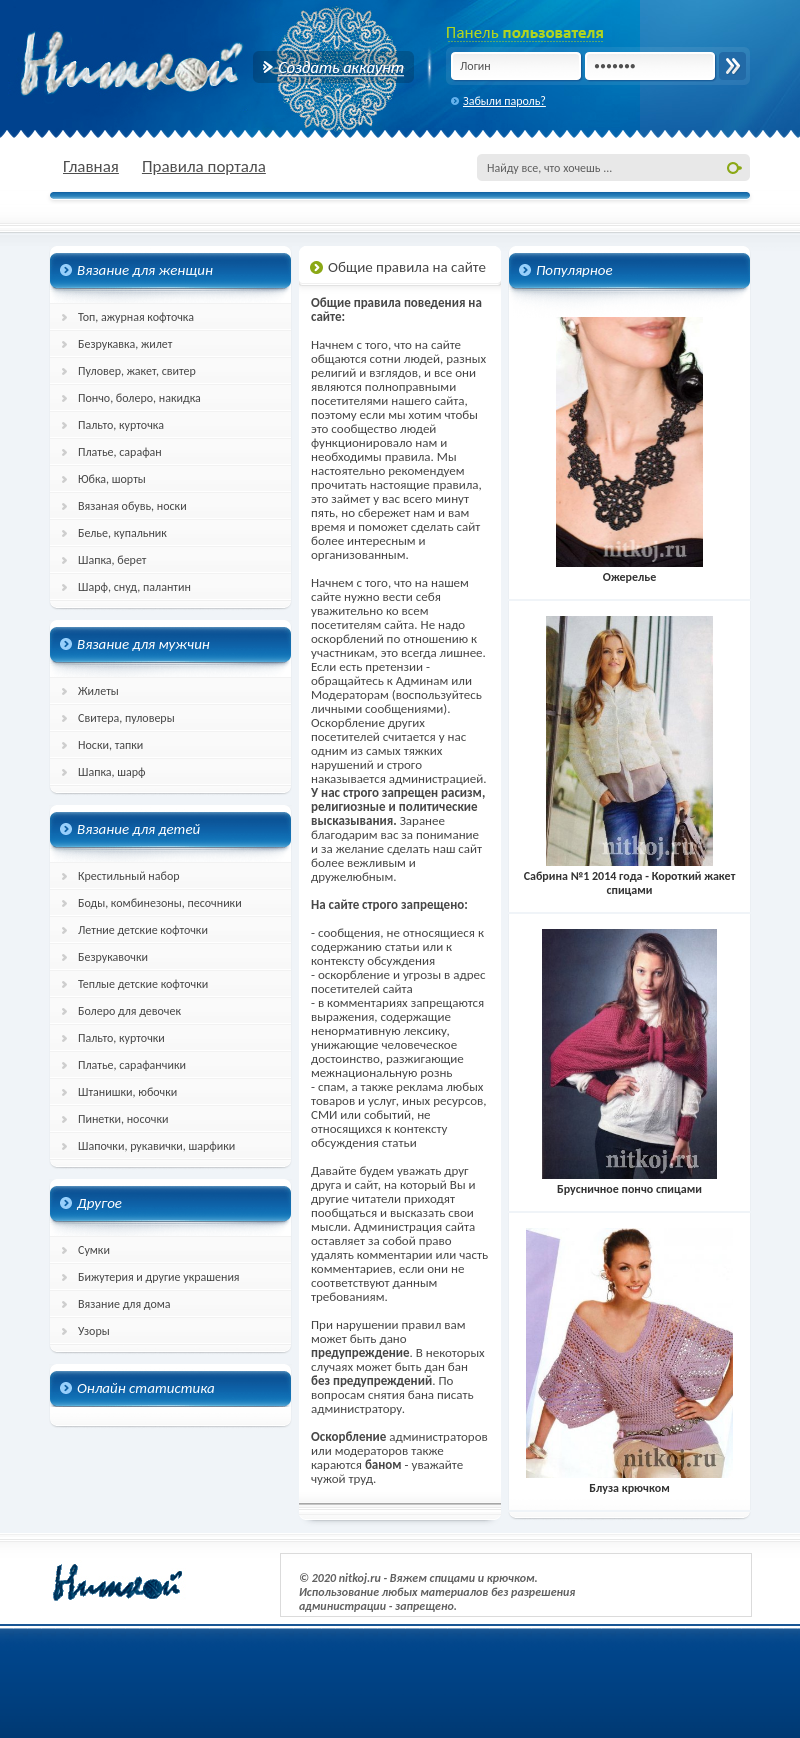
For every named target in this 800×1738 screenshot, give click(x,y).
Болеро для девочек (129, 1011)
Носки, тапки (110, 745)
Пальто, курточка (121, 425)
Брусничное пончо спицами (630, 1182)
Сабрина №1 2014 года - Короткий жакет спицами (630, 876)
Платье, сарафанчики (132, 1065)
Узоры (94, 1331)
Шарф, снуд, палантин (134, 587)
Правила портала (204, 166)
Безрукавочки (113, 957)
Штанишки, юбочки (127, 1092)
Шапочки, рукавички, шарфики (156, 1146)
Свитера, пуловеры (126, 718)
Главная (91, 166)
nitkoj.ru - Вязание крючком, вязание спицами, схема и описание (180, 65)
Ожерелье (630, 570)
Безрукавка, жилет (125, 344)
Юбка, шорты (112, 479)
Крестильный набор (129, 876)
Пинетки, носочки (123, 1119)
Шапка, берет (112, 560)
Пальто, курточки (121, 1038)
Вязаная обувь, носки (132, 506)
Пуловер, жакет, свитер (137, 371)
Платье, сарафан (120, 452)
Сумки (94, 1250)
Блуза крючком (629, 1481)
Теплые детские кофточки (143, 984)
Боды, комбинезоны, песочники (160, 903)
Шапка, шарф (112, 772)
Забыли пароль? (504, 101)
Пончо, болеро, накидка (139, 398)
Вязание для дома (124, 1304)
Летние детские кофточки (143, 930)
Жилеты (98, 691)
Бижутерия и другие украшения (159, 1277)
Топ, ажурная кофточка (136, 317)
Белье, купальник (122, 533)
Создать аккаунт (333, 67)
